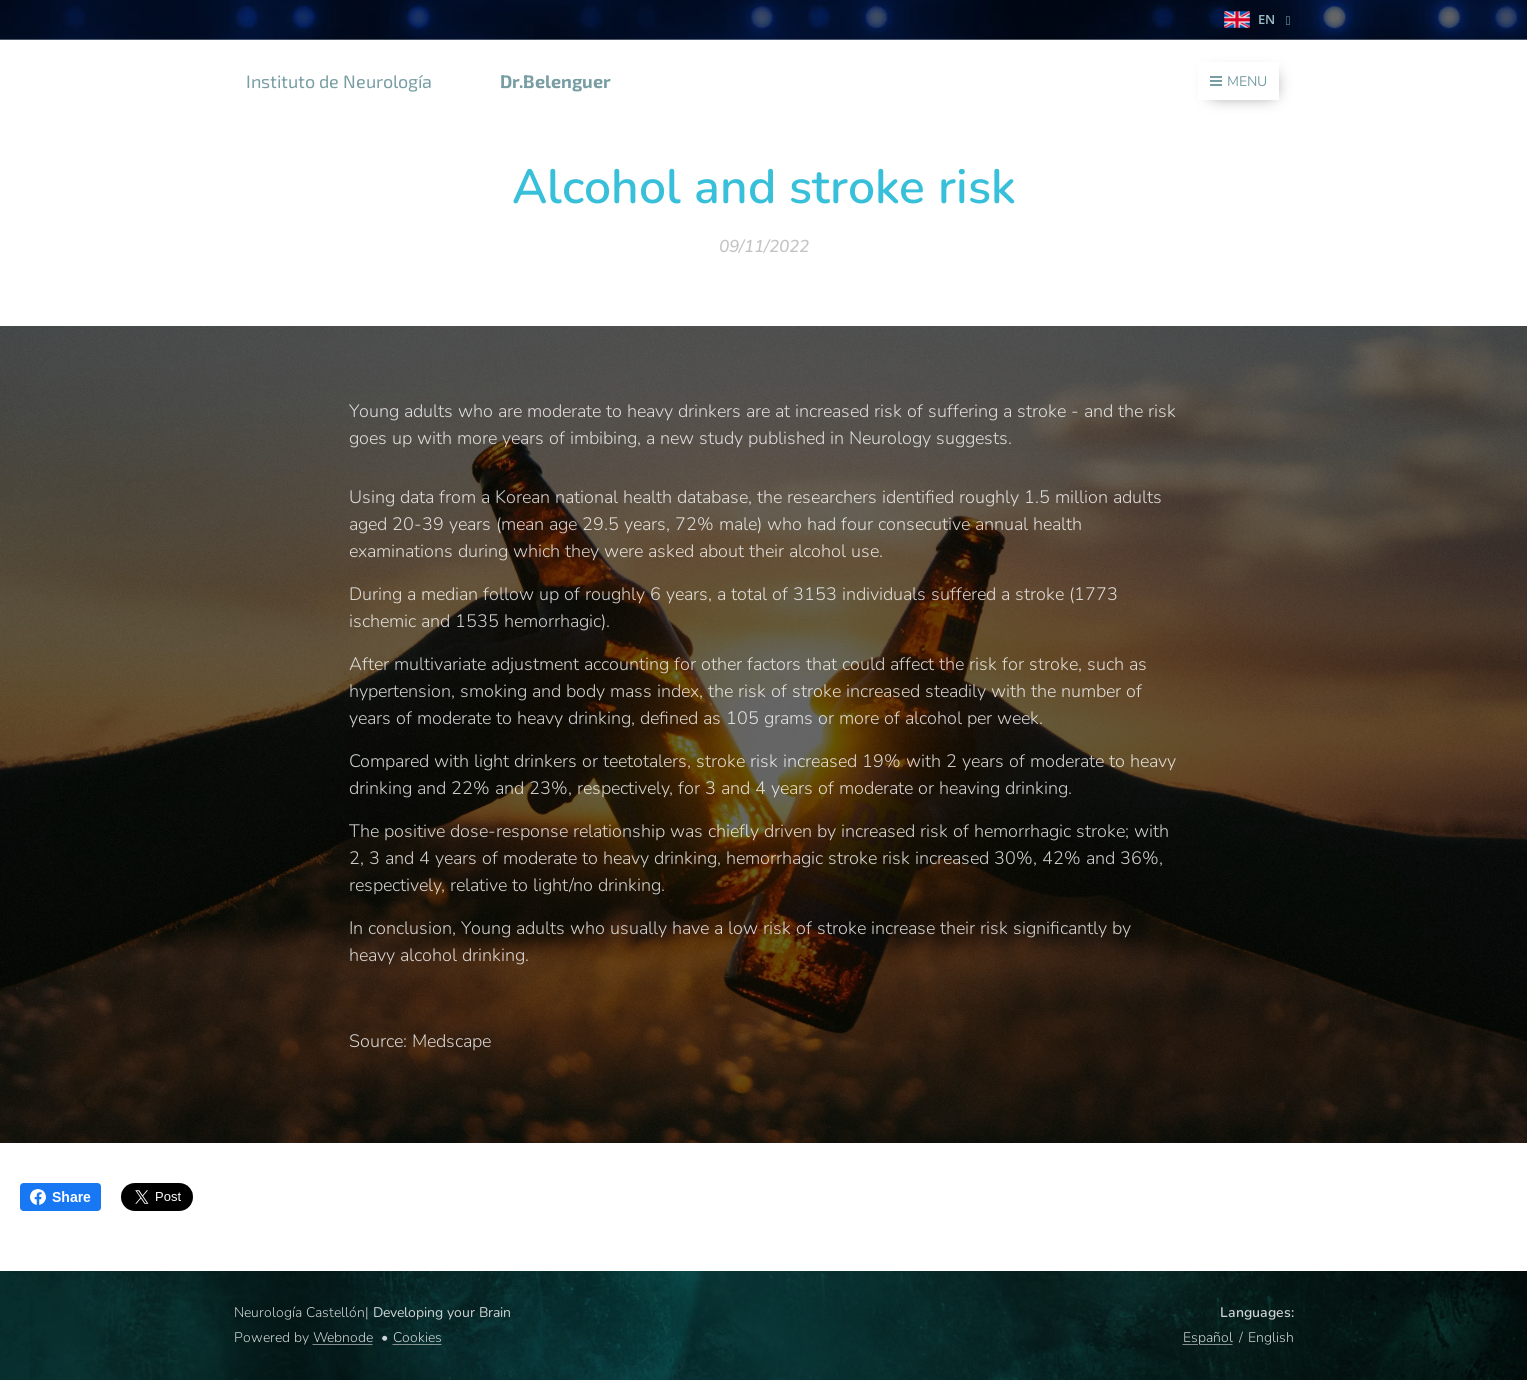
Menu (1238, 81)
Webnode (343, 1337)
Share (60, 1197)
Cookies (417, 1337)
